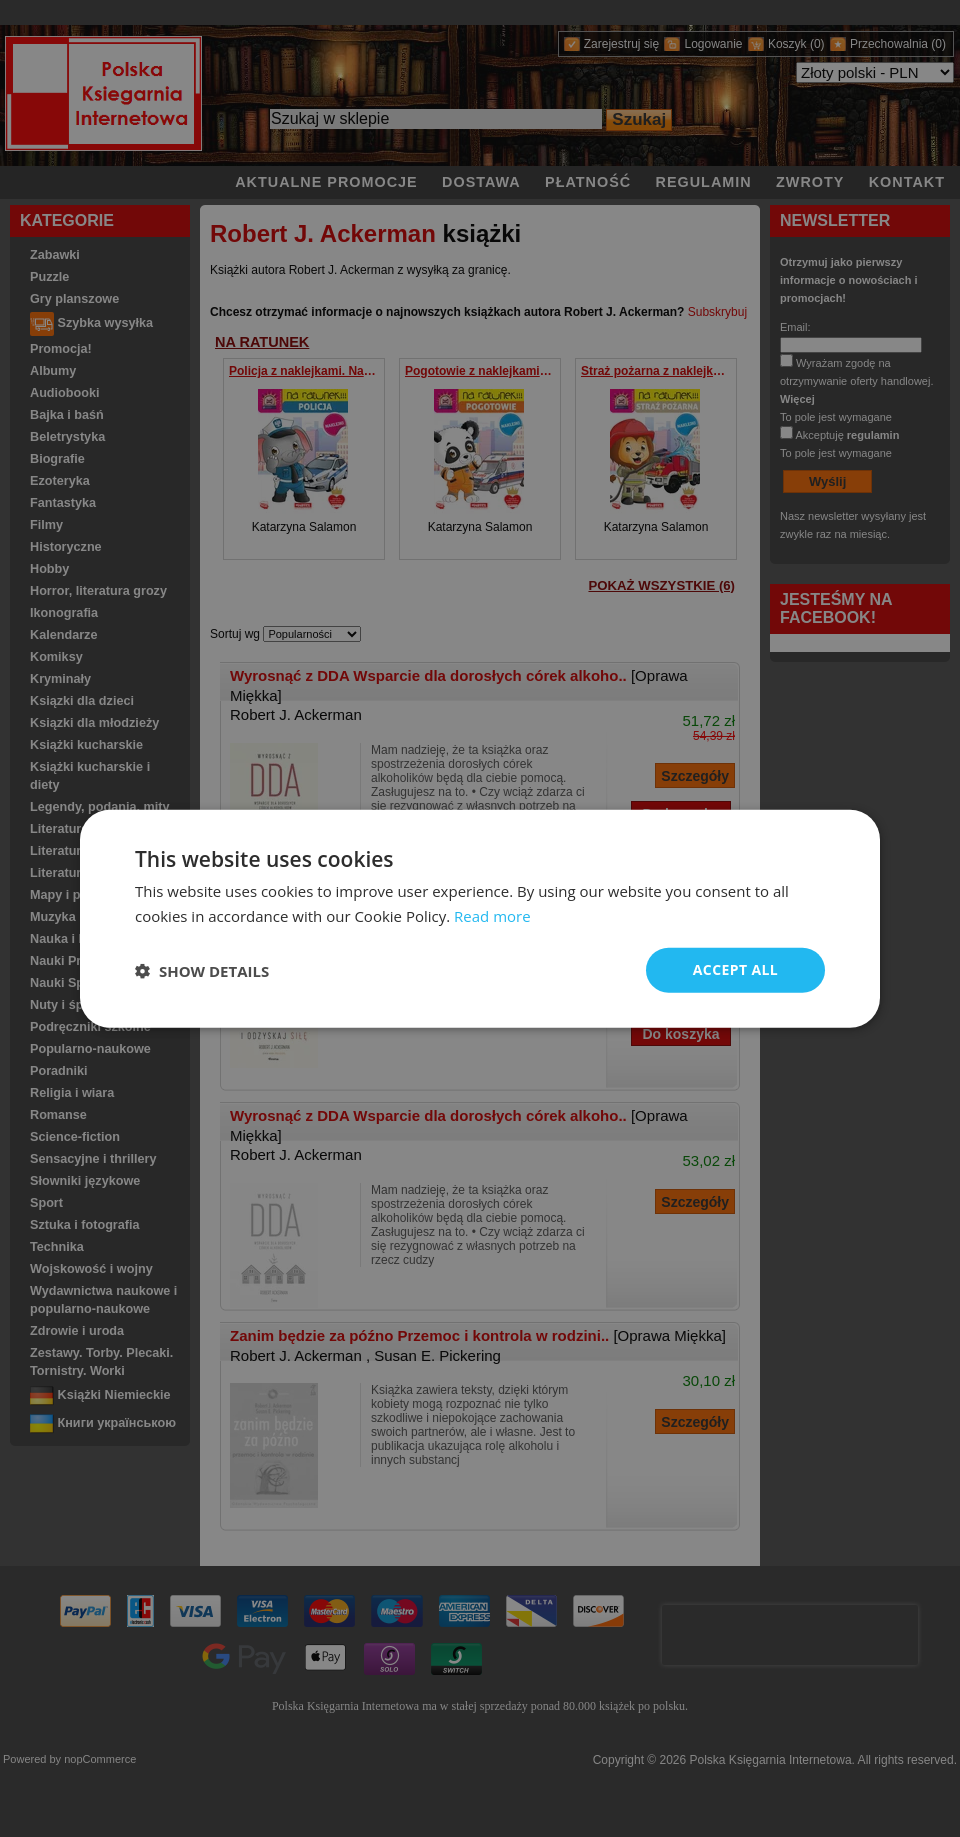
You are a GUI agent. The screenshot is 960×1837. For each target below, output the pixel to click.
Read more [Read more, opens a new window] (492, 915)
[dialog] (480, 918)
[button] (202, 970)
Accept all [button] (735, 969)
